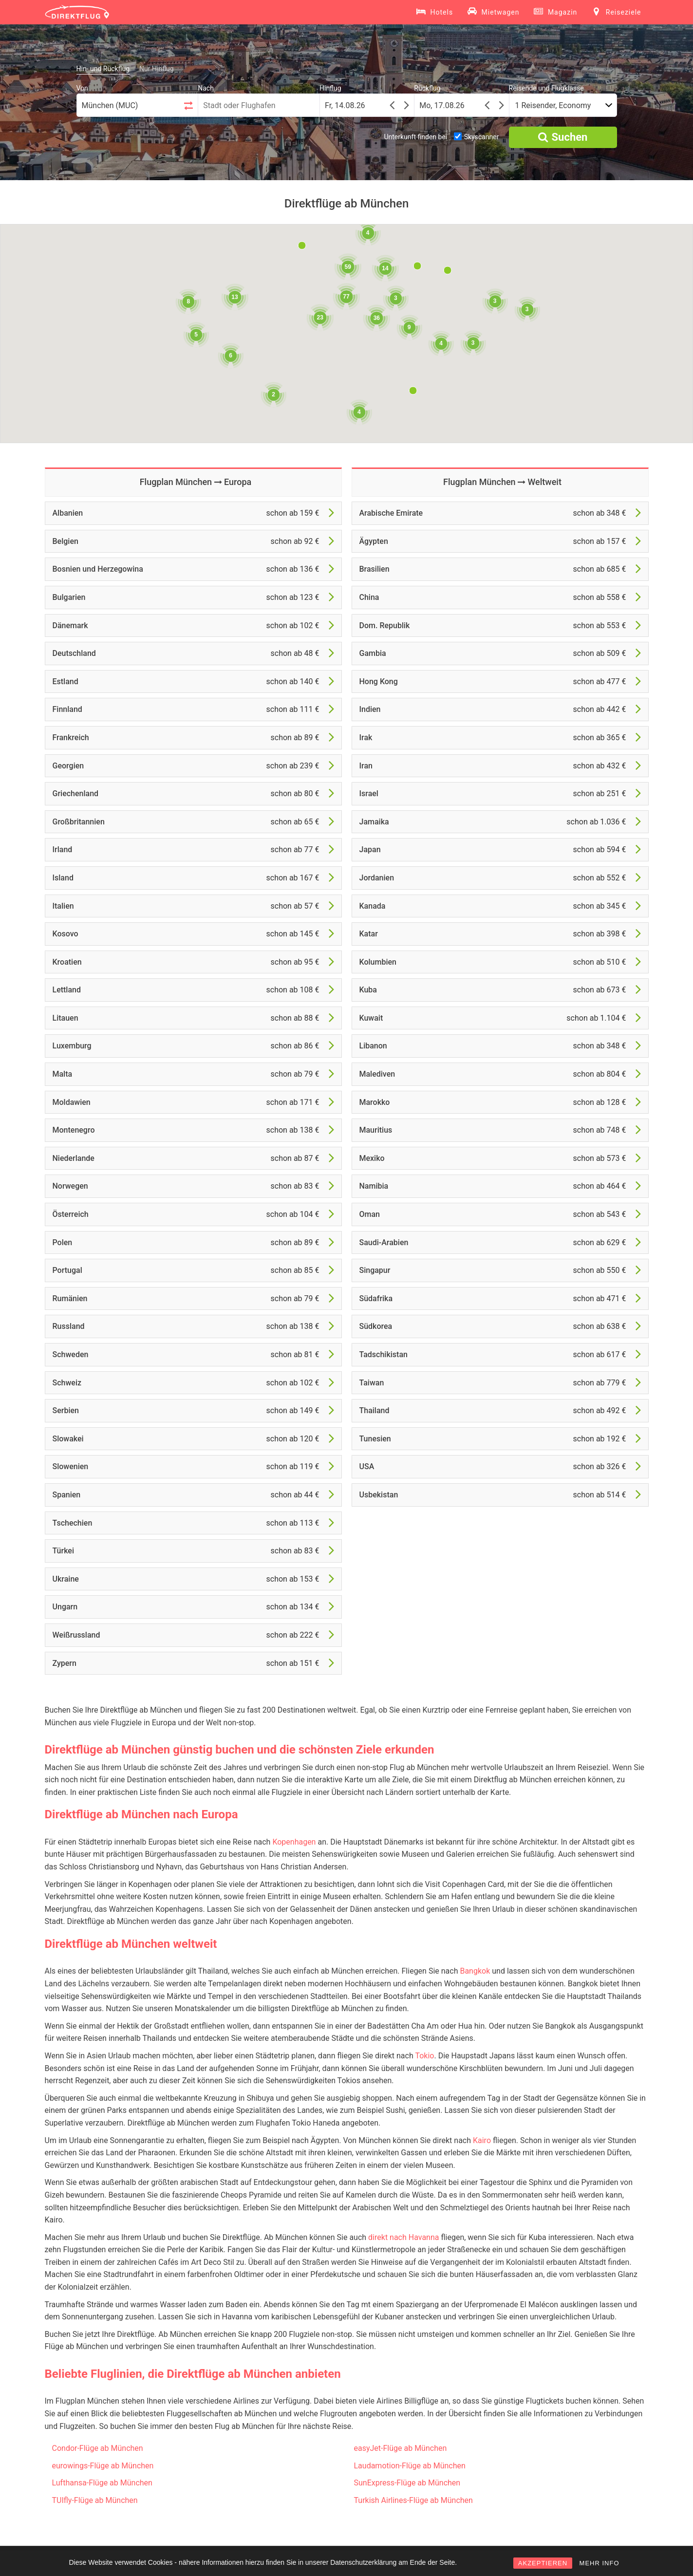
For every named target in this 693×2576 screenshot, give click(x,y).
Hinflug (330, 88)
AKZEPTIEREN (542, 2563)
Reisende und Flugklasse (546, 88)
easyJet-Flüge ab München (400, 2448)
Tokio (424, 2055)
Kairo (482, 2140)
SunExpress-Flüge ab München (407, 2482)
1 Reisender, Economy (553, 105)
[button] (413, 390)
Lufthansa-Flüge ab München (102, 2482)
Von (82, 88)
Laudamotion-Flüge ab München (410, 2465)
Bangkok (475, 1971)
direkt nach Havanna (403, 2237)
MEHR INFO (599, 2563)
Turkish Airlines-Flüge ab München (413, 2500)
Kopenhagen (294, 1842)
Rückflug (427, 88)
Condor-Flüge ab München (97, 2448)
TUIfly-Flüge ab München (95, 2500)
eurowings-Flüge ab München (103, 2465)
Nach (206, 88)
